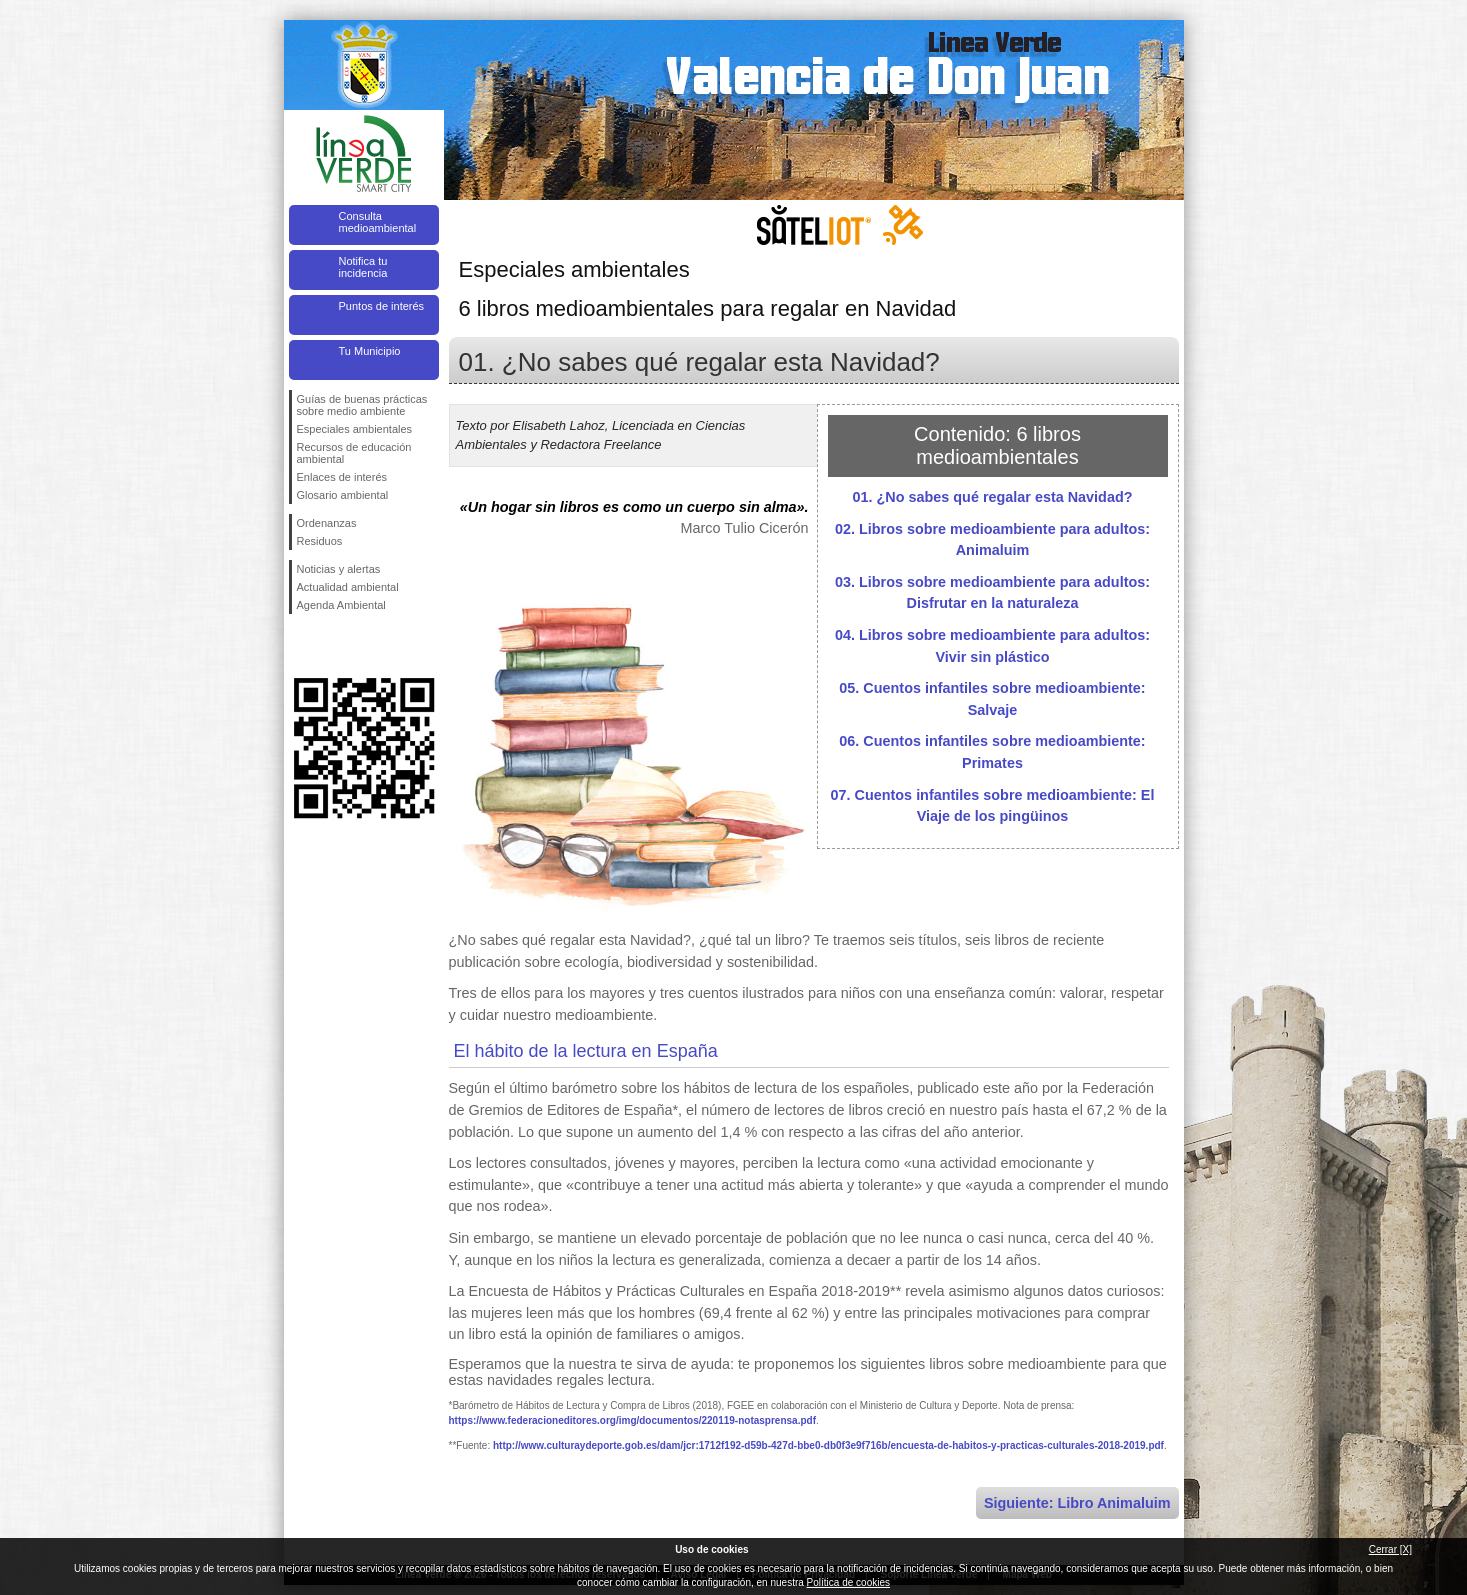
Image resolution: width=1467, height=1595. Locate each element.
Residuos (320, 541)
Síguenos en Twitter (334, 646)
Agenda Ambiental (341, 605)
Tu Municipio (370, 351)
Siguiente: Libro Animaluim (1077, 1503)
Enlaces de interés (342, 477)
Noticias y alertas (339, 569)
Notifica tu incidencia (363, 267)
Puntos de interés (382, 306)
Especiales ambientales (355, 429)
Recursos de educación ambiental (354, 453)
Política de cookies (848, 1582)
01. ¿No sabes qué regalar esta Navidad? (993, 497)
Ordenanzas (327, 523)
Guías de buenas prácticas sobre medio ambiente (362, 405)
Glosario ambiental (343, 495)
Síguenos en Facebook (301, 646)
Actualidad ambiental (348, 587)
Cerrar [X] (1390, 1549)
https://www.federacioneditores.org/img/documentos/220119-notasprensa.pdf (632, 1420)
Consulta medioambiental (378, 222)
